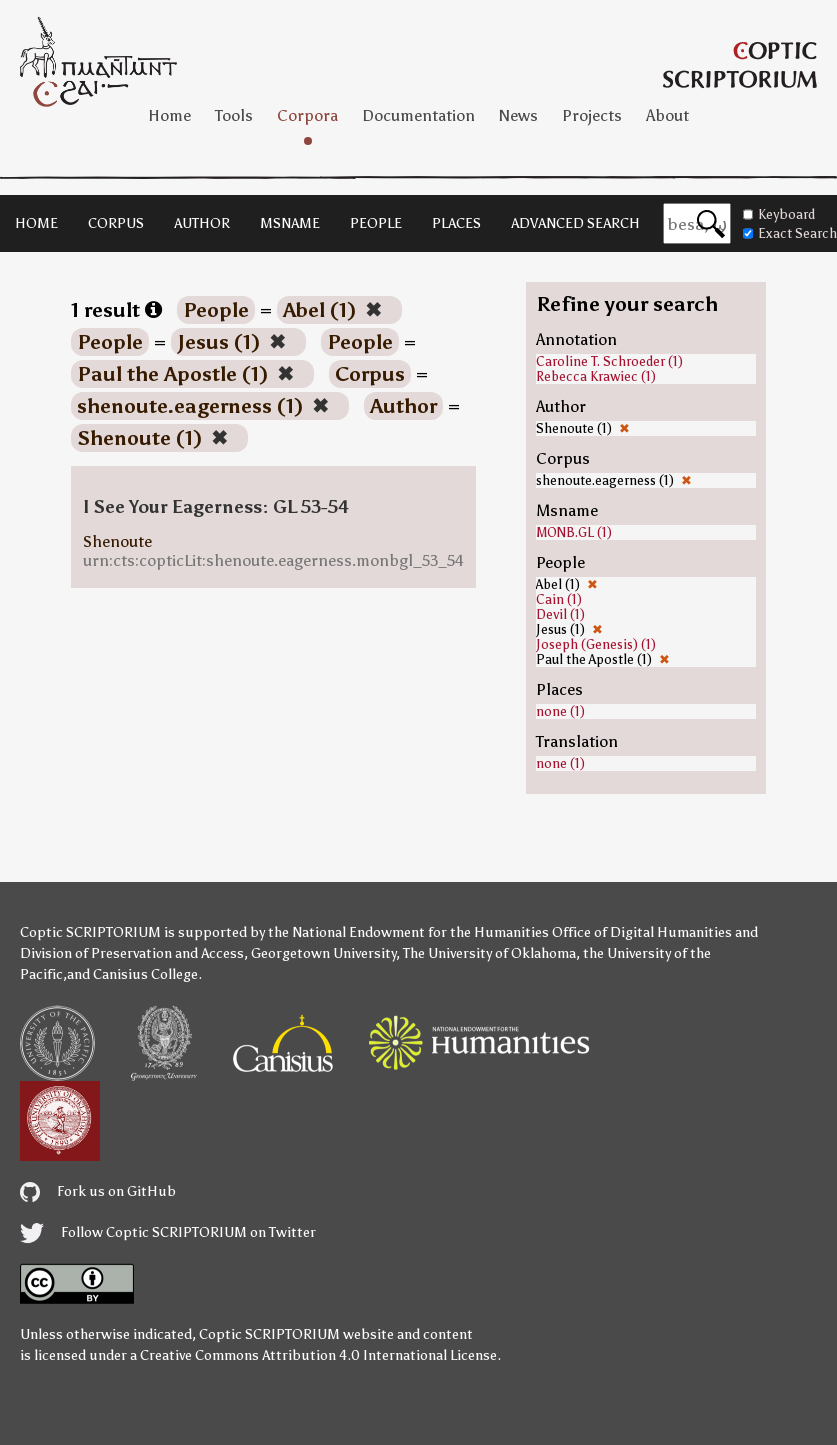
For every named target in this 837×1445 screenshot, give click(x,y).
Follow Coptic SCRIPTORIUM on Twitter (168, 1232)
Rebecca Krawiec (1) (596, 376)
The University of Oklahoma (489, 953)
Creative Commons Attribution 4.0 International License (318, 1355)
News (518, 115)
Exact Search (790, 233)
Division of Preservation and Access (132, 953)
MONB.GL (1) (574, 532)
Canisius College (145, 974)
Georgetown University (323, 953)
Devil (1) (560, 614)
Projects (592, 115)
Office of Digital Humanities (642, 932)
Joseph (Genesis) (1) (596, 644)
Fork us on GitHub (98, 1191)
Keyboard (779, 214)
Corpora (307, 115)
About (667, 115)
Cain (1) (559, 599)
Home (169, 115)
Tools (234, 115)
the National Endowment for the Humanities (408, 932)
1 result (116, 310)
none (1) (560, 711)
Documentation (418, 115)
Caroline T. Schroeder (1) (609, 361)
